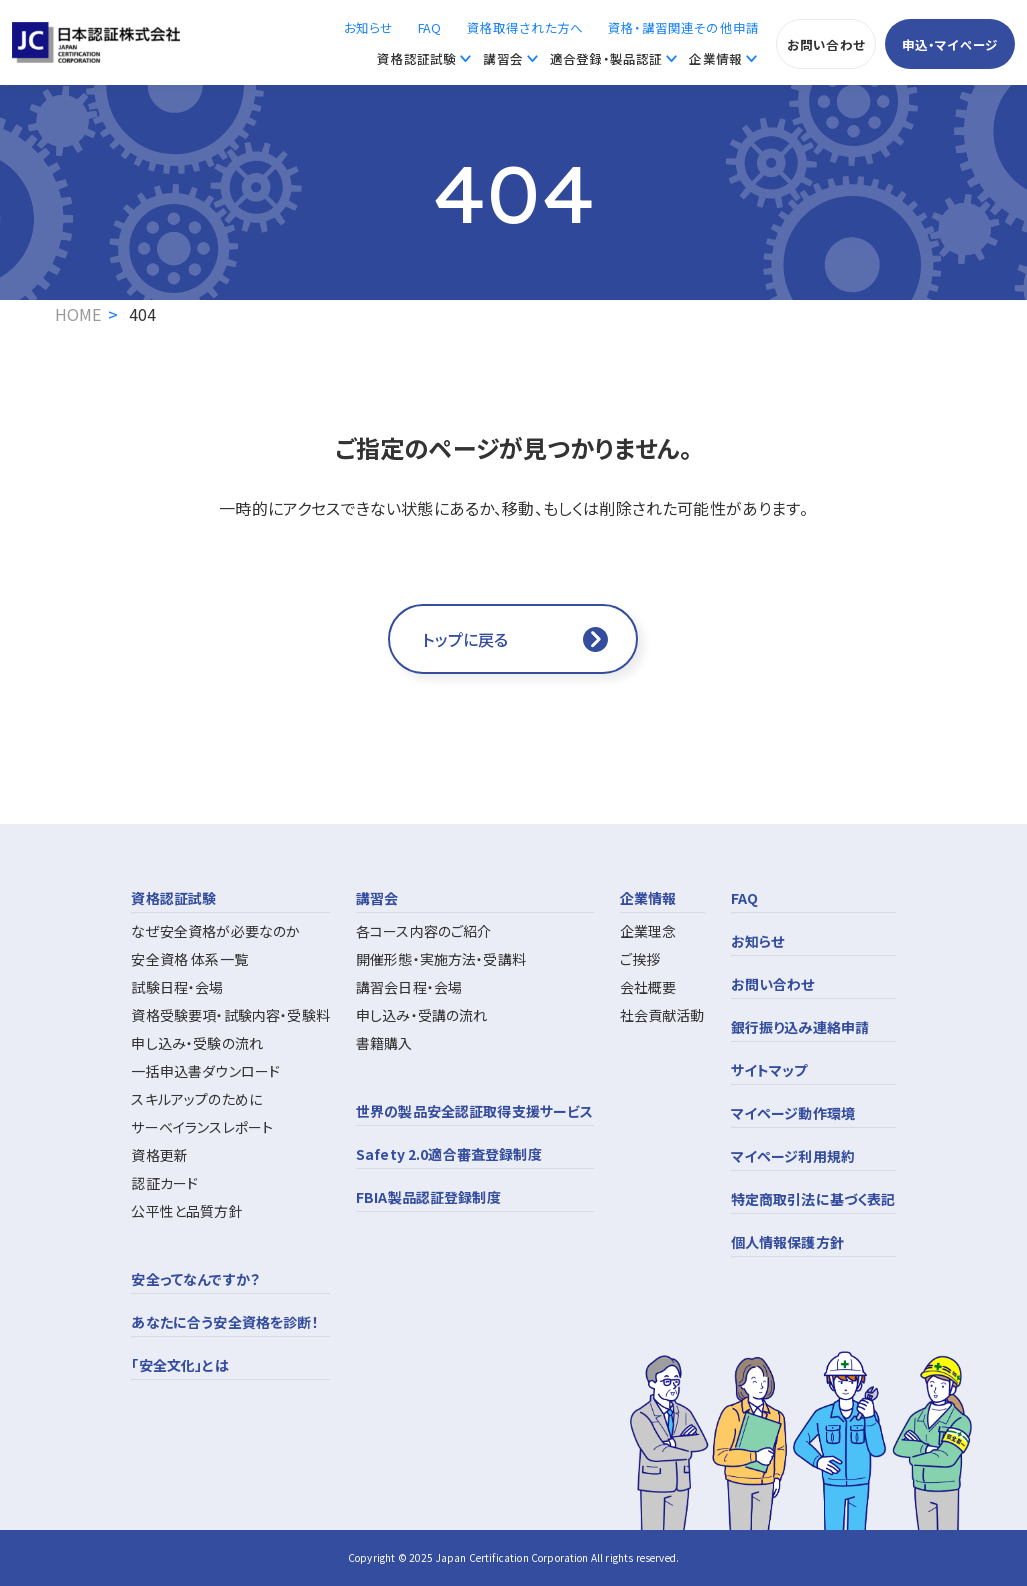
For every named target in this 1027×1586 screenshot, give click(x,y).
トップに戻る (465, 639)
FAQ (429, 27)
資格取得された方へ (525, 27)
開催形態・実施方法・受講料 (441, 959)
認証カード (164, 1183)
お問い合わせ (826, 44)
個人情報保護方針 (787, 1242)
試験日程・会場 (177, 987)
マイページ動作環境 (793, 1113)
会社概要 (648, 987)
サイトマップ (769, 1070)
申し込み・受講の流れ (422, 1015)
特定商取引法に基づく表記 (813, 1199)
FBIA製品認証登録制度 (428, 1197)
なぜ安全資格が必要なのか (215, 931)
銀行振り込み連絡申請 (800, 1027)
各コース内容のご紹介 (424, 931)
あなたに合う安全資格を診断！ (224, 1322)
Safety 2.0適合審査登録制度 (449, 1154)
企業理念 (648, 931)
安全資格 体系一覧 (189, 959)
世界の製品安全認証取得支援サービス (475, 1111)
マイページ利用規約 (793, 1156)
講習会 (502, 58)
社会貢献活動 (662, 1015)
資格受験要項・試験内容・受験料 (230, 1015)
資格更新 (159, 1155)
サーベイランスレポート (202, 1127)
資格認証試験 (416, 58)
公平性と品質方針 (186, 1211)
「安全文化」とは (179, 1365)
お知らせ (369, 27)
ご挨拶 (640, 959)
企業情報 (715, 58)
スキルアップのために (196, 1099)
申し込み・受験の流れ (197, 1043)
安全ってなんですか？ (195, 1279)
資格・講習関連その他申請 (683, 27)
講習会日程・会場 (409, 987)
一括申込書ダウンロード (205, 1071)
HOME (78, 314)
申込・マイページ (950, 44)
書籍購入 (384, 1043)
